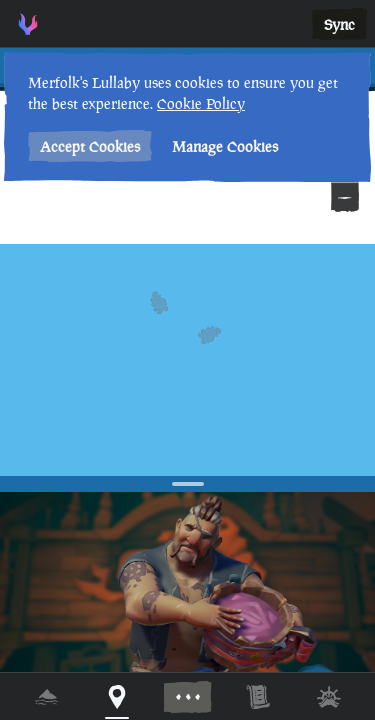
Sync (339, 24)
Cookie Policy (201, 103)
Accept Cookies (90, 146)
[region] (187, 360)
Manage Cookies (225, 146)
